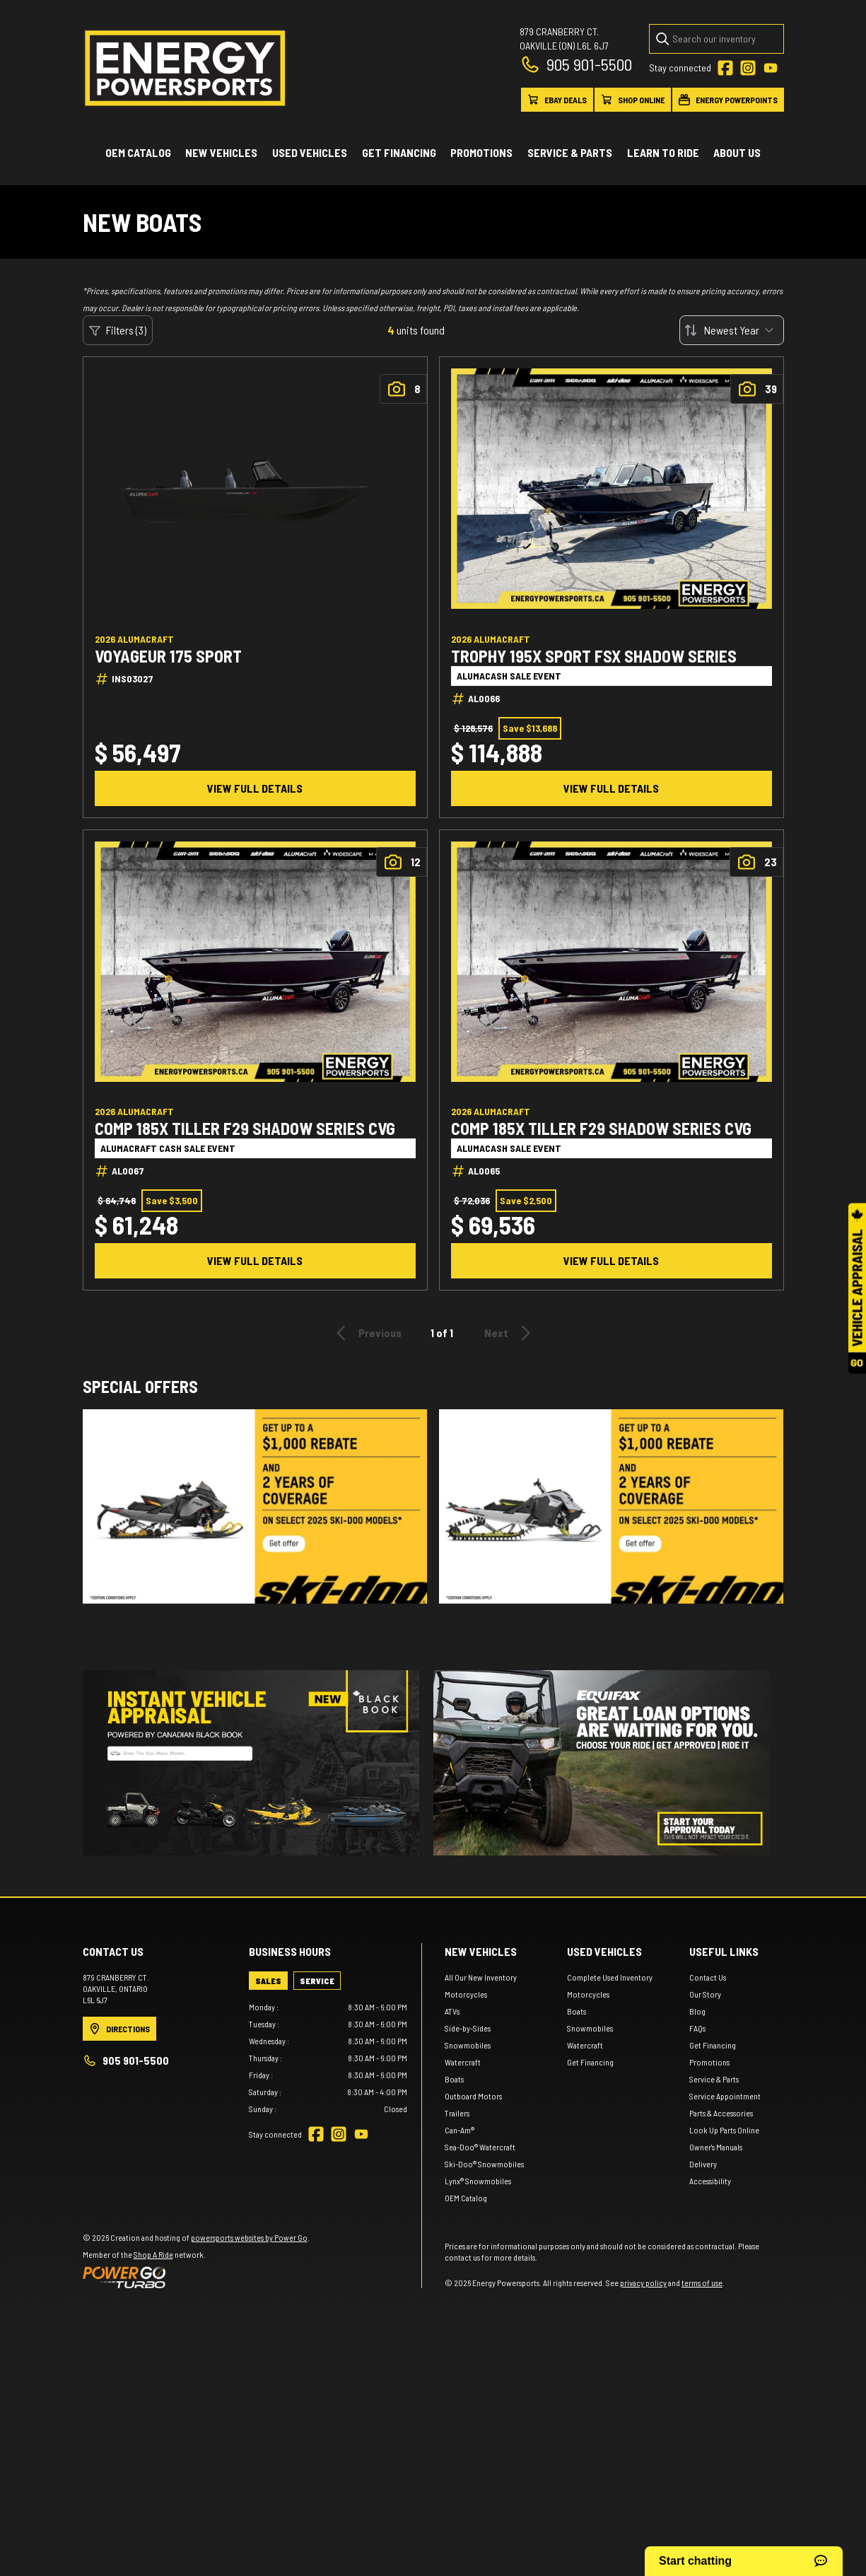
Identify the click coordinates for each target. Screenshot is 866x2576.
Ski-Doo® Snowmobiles (484, 2164)
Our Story (705, 1994)
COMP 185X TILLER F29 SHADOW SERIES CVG (245, 1128)
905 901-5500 (576, 64)
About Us (737, 152)
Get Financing (399, 152)
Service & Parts (569, 152)
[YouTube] (770, 67)
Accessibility (710, 2181)
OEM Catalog (138, 152)
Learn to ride (663, 152)
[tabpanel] (328, 2057)
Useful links (724, 1951)
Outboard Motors (473, 2096)
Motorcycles (466, 1994)
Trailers (457, 2113)
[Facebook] (725, 67)
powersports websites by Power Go (249, 2237)
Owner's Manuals (715, 2147)
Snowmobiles (468, 2045)
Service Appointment (725, 2096)
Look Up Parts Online (724, 2130)
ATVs (452, 2011)
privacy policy (643, 2282)
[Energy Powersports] (185, 68)
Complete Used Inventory (610, 1977)
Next (509, 1332)
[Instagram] (747, 67)
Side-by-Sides (468, 2028)
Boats (454, 2079)
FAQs (697, 2028)
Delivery (703, 2164)
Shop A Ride (153, 2254)
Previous (367, 1332)
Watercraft (463, 2062)
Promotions (481, 152)
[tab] (268, 1980)
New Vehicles (221, 152)
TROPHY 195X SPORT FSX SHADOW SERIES (594, 656)
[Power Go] (196, 2277)
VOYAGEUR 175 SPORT (168, 656)
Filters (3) (117, 330)
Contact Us (707, 1977)
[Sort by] (731, 330)
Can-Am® (459, 2130)
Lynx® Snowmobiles (478, 2181)
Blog (697, 2011)
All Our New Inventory (481, 1977)
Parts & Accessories (721, 2113)
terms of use (701, 2282)
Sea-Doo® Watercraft (480, 2147)
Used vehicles (309, 152)
